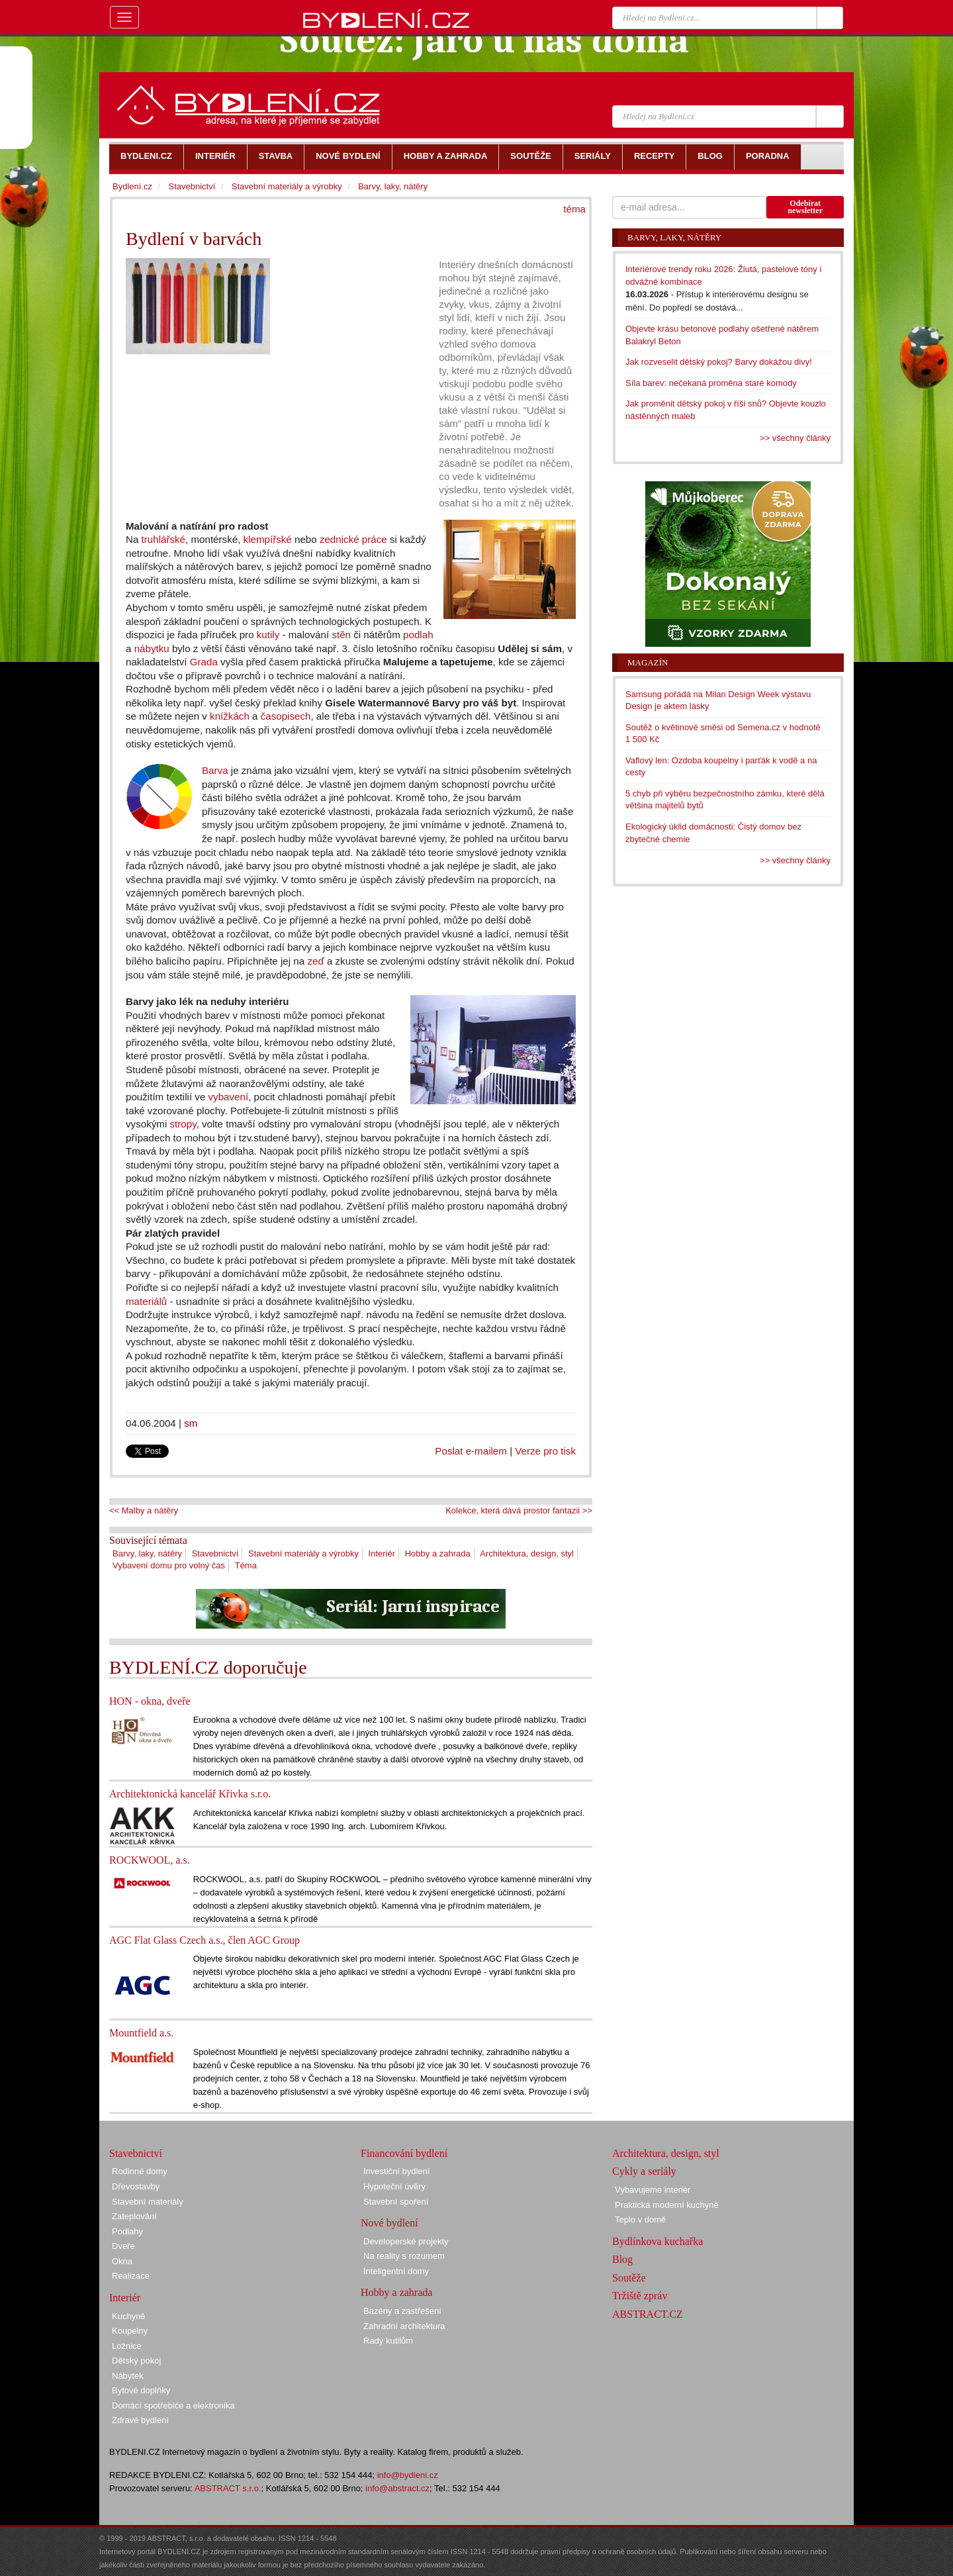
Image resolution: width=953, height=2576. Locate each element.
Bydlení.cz (132, 186)
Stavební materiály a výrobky (303, 1553)
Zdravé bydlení (140, 2420)
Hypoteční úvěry (394, 2186)
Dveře (123, 2246)
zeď (315, 961)
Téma (246, 1565)
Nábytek (128, 2376)
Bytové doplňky (141, 2390)
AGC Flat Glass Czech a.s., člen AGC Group (204, 1940)
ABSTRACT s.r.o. (228, 2488)
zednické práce (353, 539)
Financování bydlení (404, 2153)
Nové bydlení (389, 2222)
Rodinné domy (139, 2171)
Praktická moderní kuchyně (667, 2205)
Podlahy (127, 2231)
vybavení (228, 1096)
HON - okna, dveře (150, 1701)
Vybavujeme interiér (652, 2190)
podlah (418, 634)
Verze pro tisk (545, 1450)
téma (574, 209)
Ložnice (127, 2346)
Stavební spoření (395, 2202)
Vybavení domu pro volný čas (169, 1565)
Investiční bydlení (396, 2171)
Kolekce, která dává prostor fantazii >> (518, 1510)
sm (190, 1423)
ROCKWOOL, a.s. (149, 1860)
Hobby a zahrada (438, 1553)
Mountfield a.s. (141, 2032)
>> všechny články (795, 438)
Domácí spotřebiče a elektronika (173, 2405)
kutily (268, 634)
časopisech (286, 716)
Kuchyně (129, 2316)
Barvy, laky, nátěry (147, 1553)
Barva (215, 770)
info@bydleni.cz (407, 2475)
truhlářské (163, 539)
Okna (122, 2261)
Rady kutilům (388, 2341)
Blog (622, 2259)
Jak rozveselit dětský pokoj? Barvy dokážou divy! (718, 362)
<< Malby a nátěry (143, 1510)
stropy (182, 1123)
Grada (204, 661)
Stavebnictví (215, 1553)
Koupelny (130, 2331)
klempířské (268, 539)
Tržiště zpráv (639, 2295)
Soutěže (629, 2277)
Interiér (382, 1553)
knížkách (230, 716)
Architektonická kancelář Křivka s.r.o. (190, 1793)
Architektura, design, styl (527, 1553)
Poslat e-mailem (471, 1450)
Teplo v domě (640, 2219)
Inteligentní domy (396, 2271)
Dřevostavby (135, 2186)
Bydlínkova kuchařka (657, 2241)
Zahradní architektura (404, 2326)
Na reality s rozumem (404, 2256)
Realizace (131, 2276)
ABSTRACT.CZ (647, 2314)
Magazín (647, 662)
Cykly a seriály (644, 2171)
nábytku (151, 648)
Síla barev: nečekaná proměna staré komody (711, 383)
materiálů (146, 1301)
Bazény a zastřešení (402, 2311)
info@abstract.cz (397, 2488)
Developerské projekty (406, 2241)
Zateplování (134, 2216)
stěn (341, 634)
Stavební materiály (147, 2202)
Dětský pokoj (136, 2360)
